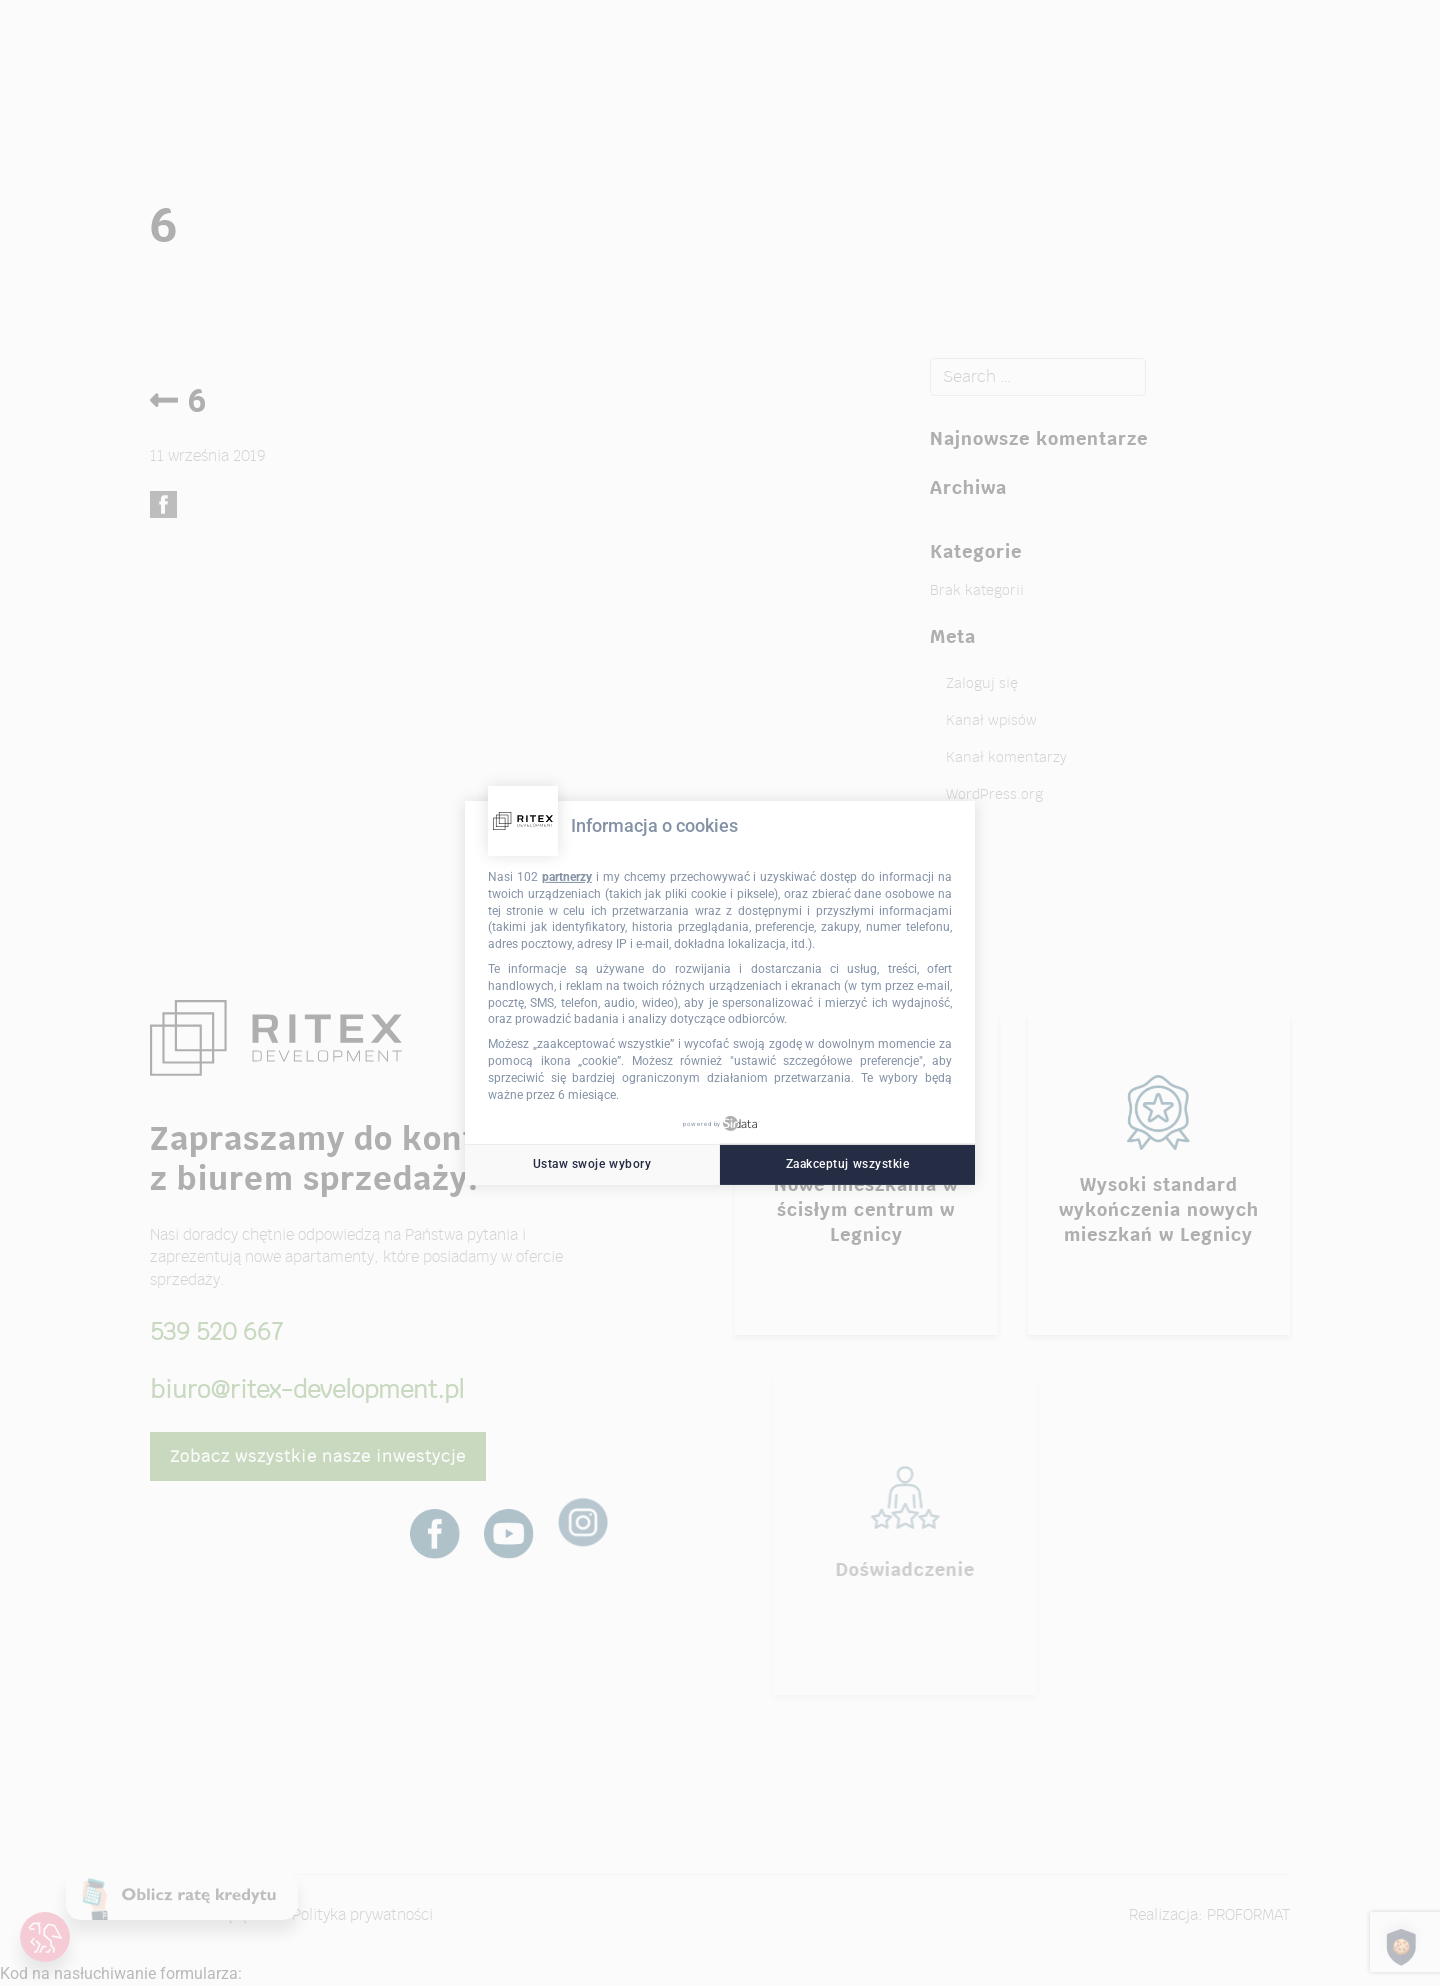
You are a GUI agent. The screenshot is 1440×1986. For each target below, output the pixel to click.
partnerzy (567, 877)
